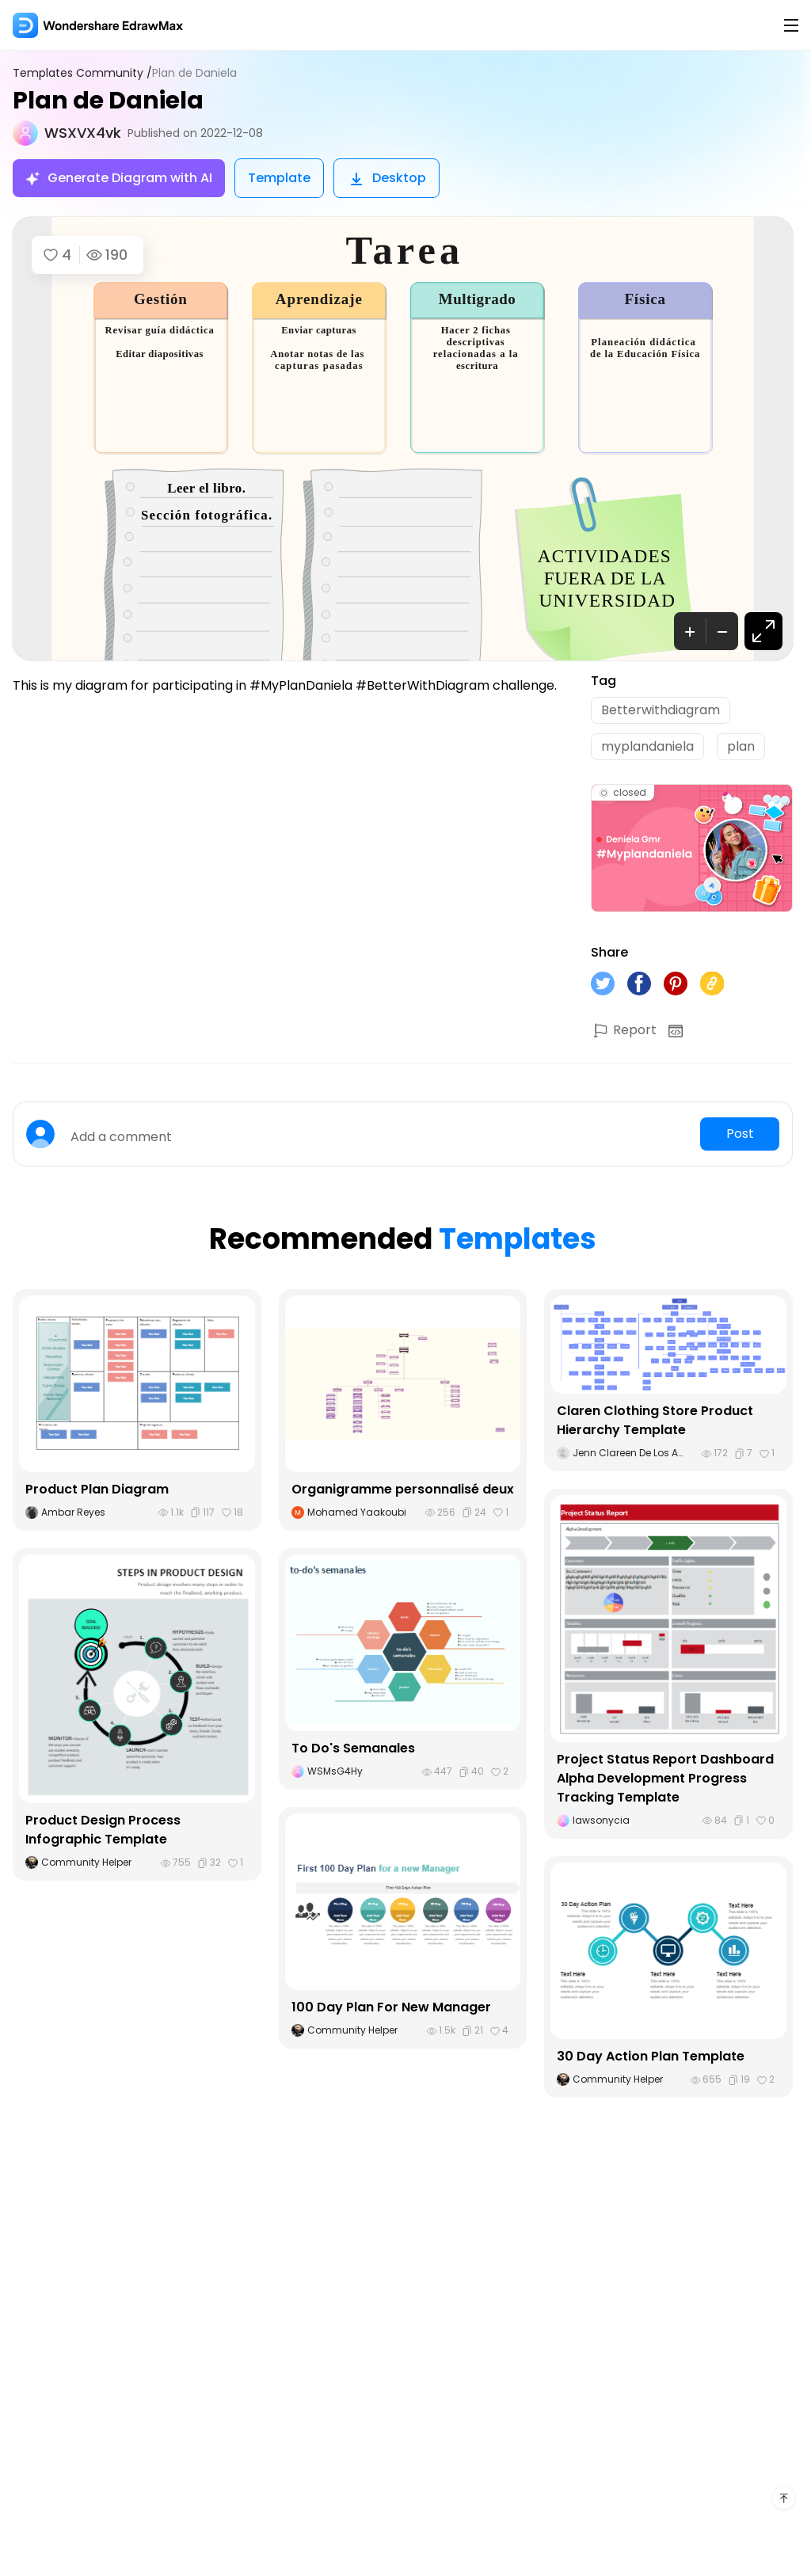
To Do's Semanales (353, 1748)
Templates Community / (82, 73)
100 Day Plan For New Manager (391, 2007)
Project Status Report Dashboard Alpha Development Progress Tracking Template (665, 1778)
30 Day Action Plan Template (650, 2056)
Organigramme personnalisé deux (402, 1489)
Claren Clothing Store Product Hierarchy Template (655, 1420)
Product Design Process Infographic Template (103, 1829)
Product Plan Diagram (97, 1489)
